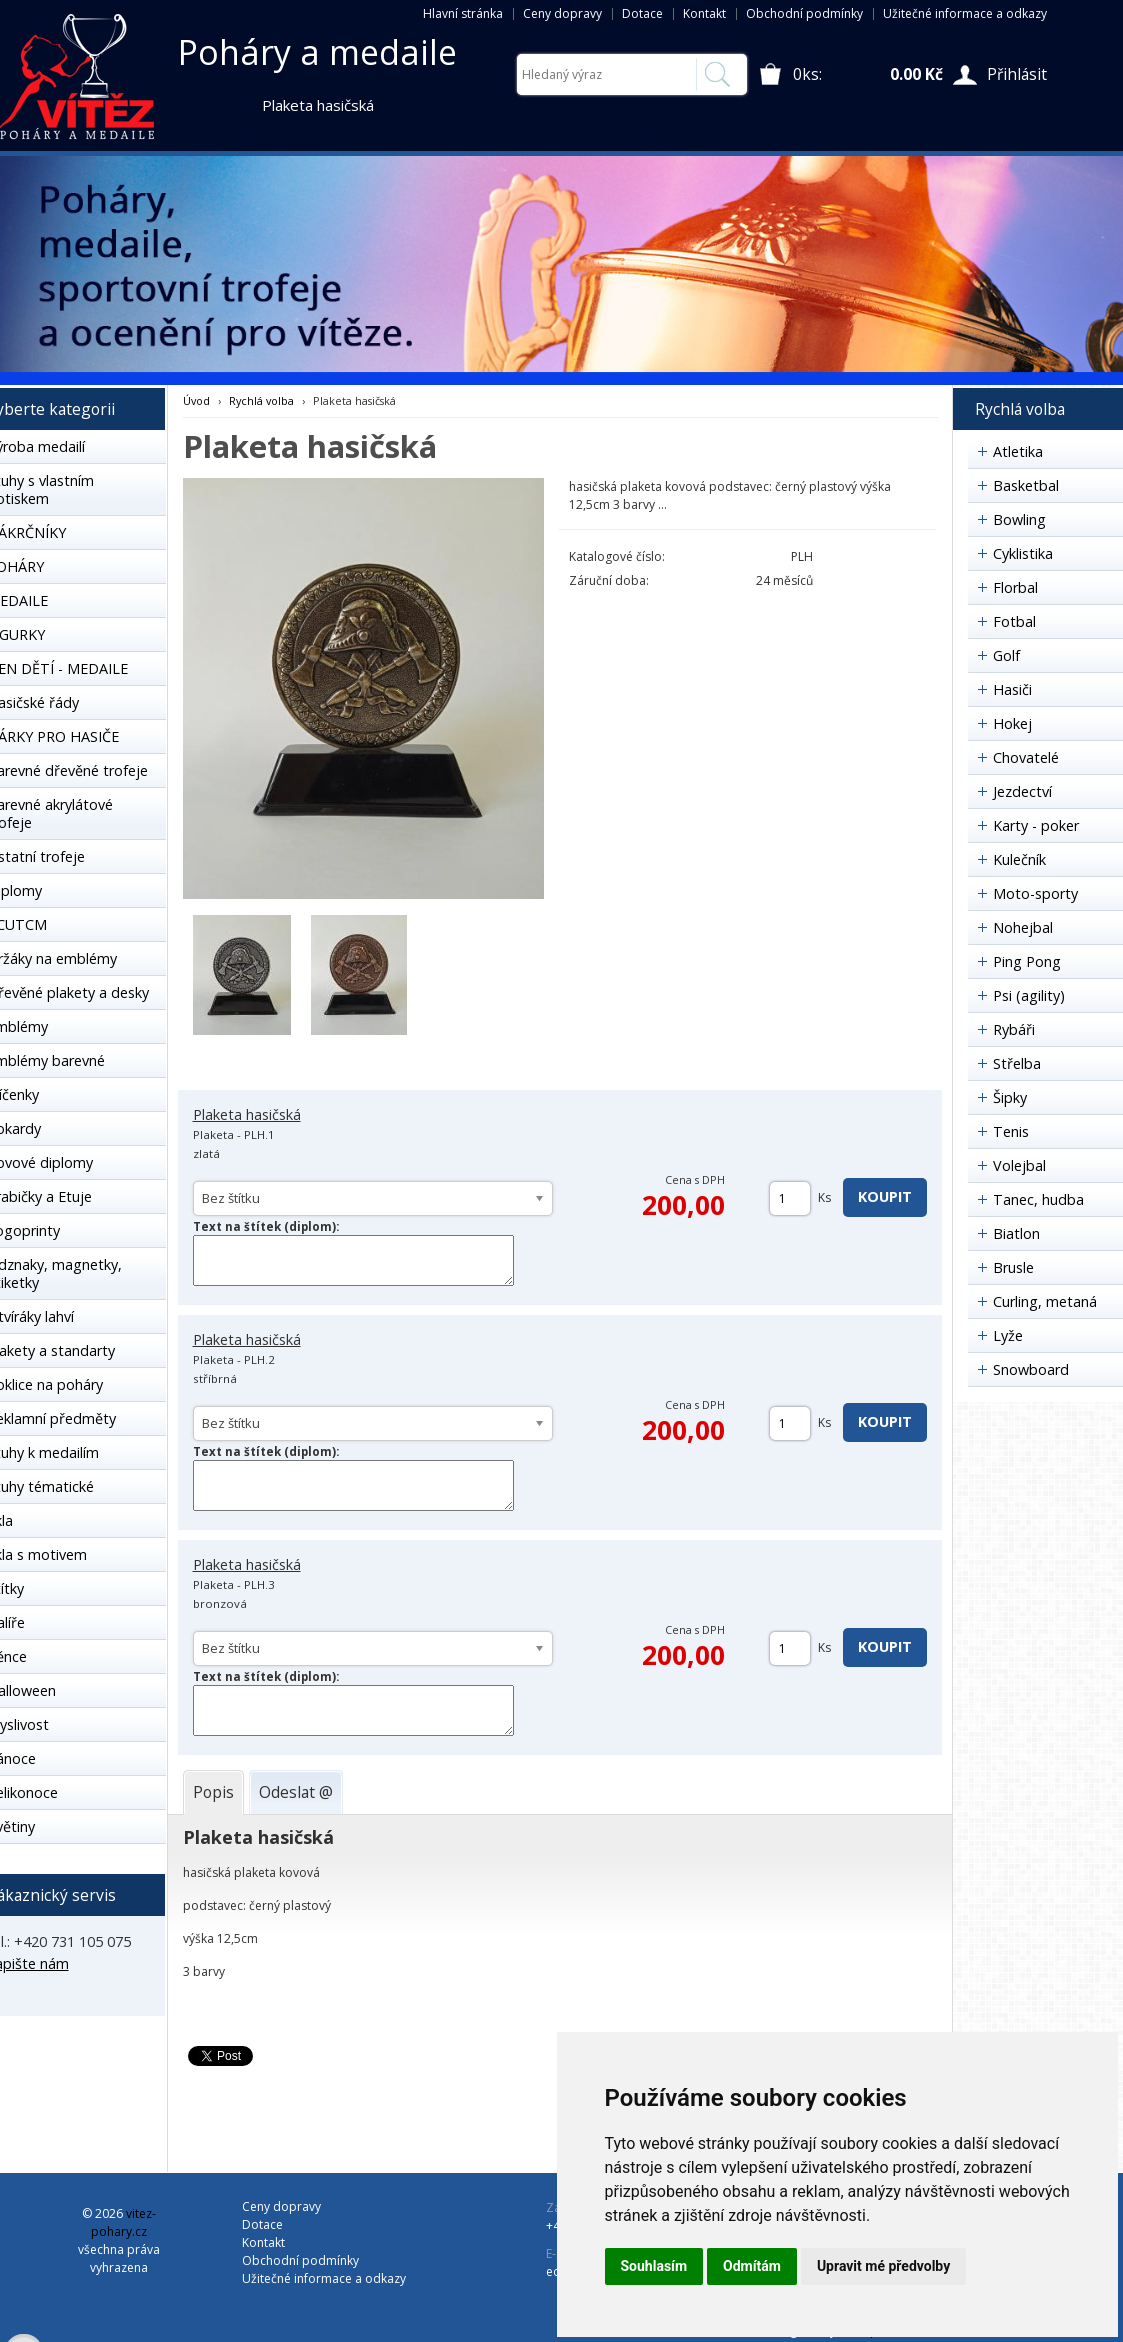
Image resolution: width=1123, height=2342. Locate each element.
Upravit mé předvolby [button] (883, 2266)
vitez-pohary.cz (123, 2222)
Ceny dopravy (562, 13)
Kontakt (704, 13)
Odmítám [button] (752, 2266)
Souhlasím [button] (654, 2266)
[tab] (213, 1792)
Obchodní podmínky (804, 13)
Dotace (642, 13)
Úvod (196, 400)
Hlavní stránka (463, 13)
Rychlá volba (261, 400)
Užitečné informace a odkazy (965, 13)
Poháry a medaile (317, 52)
